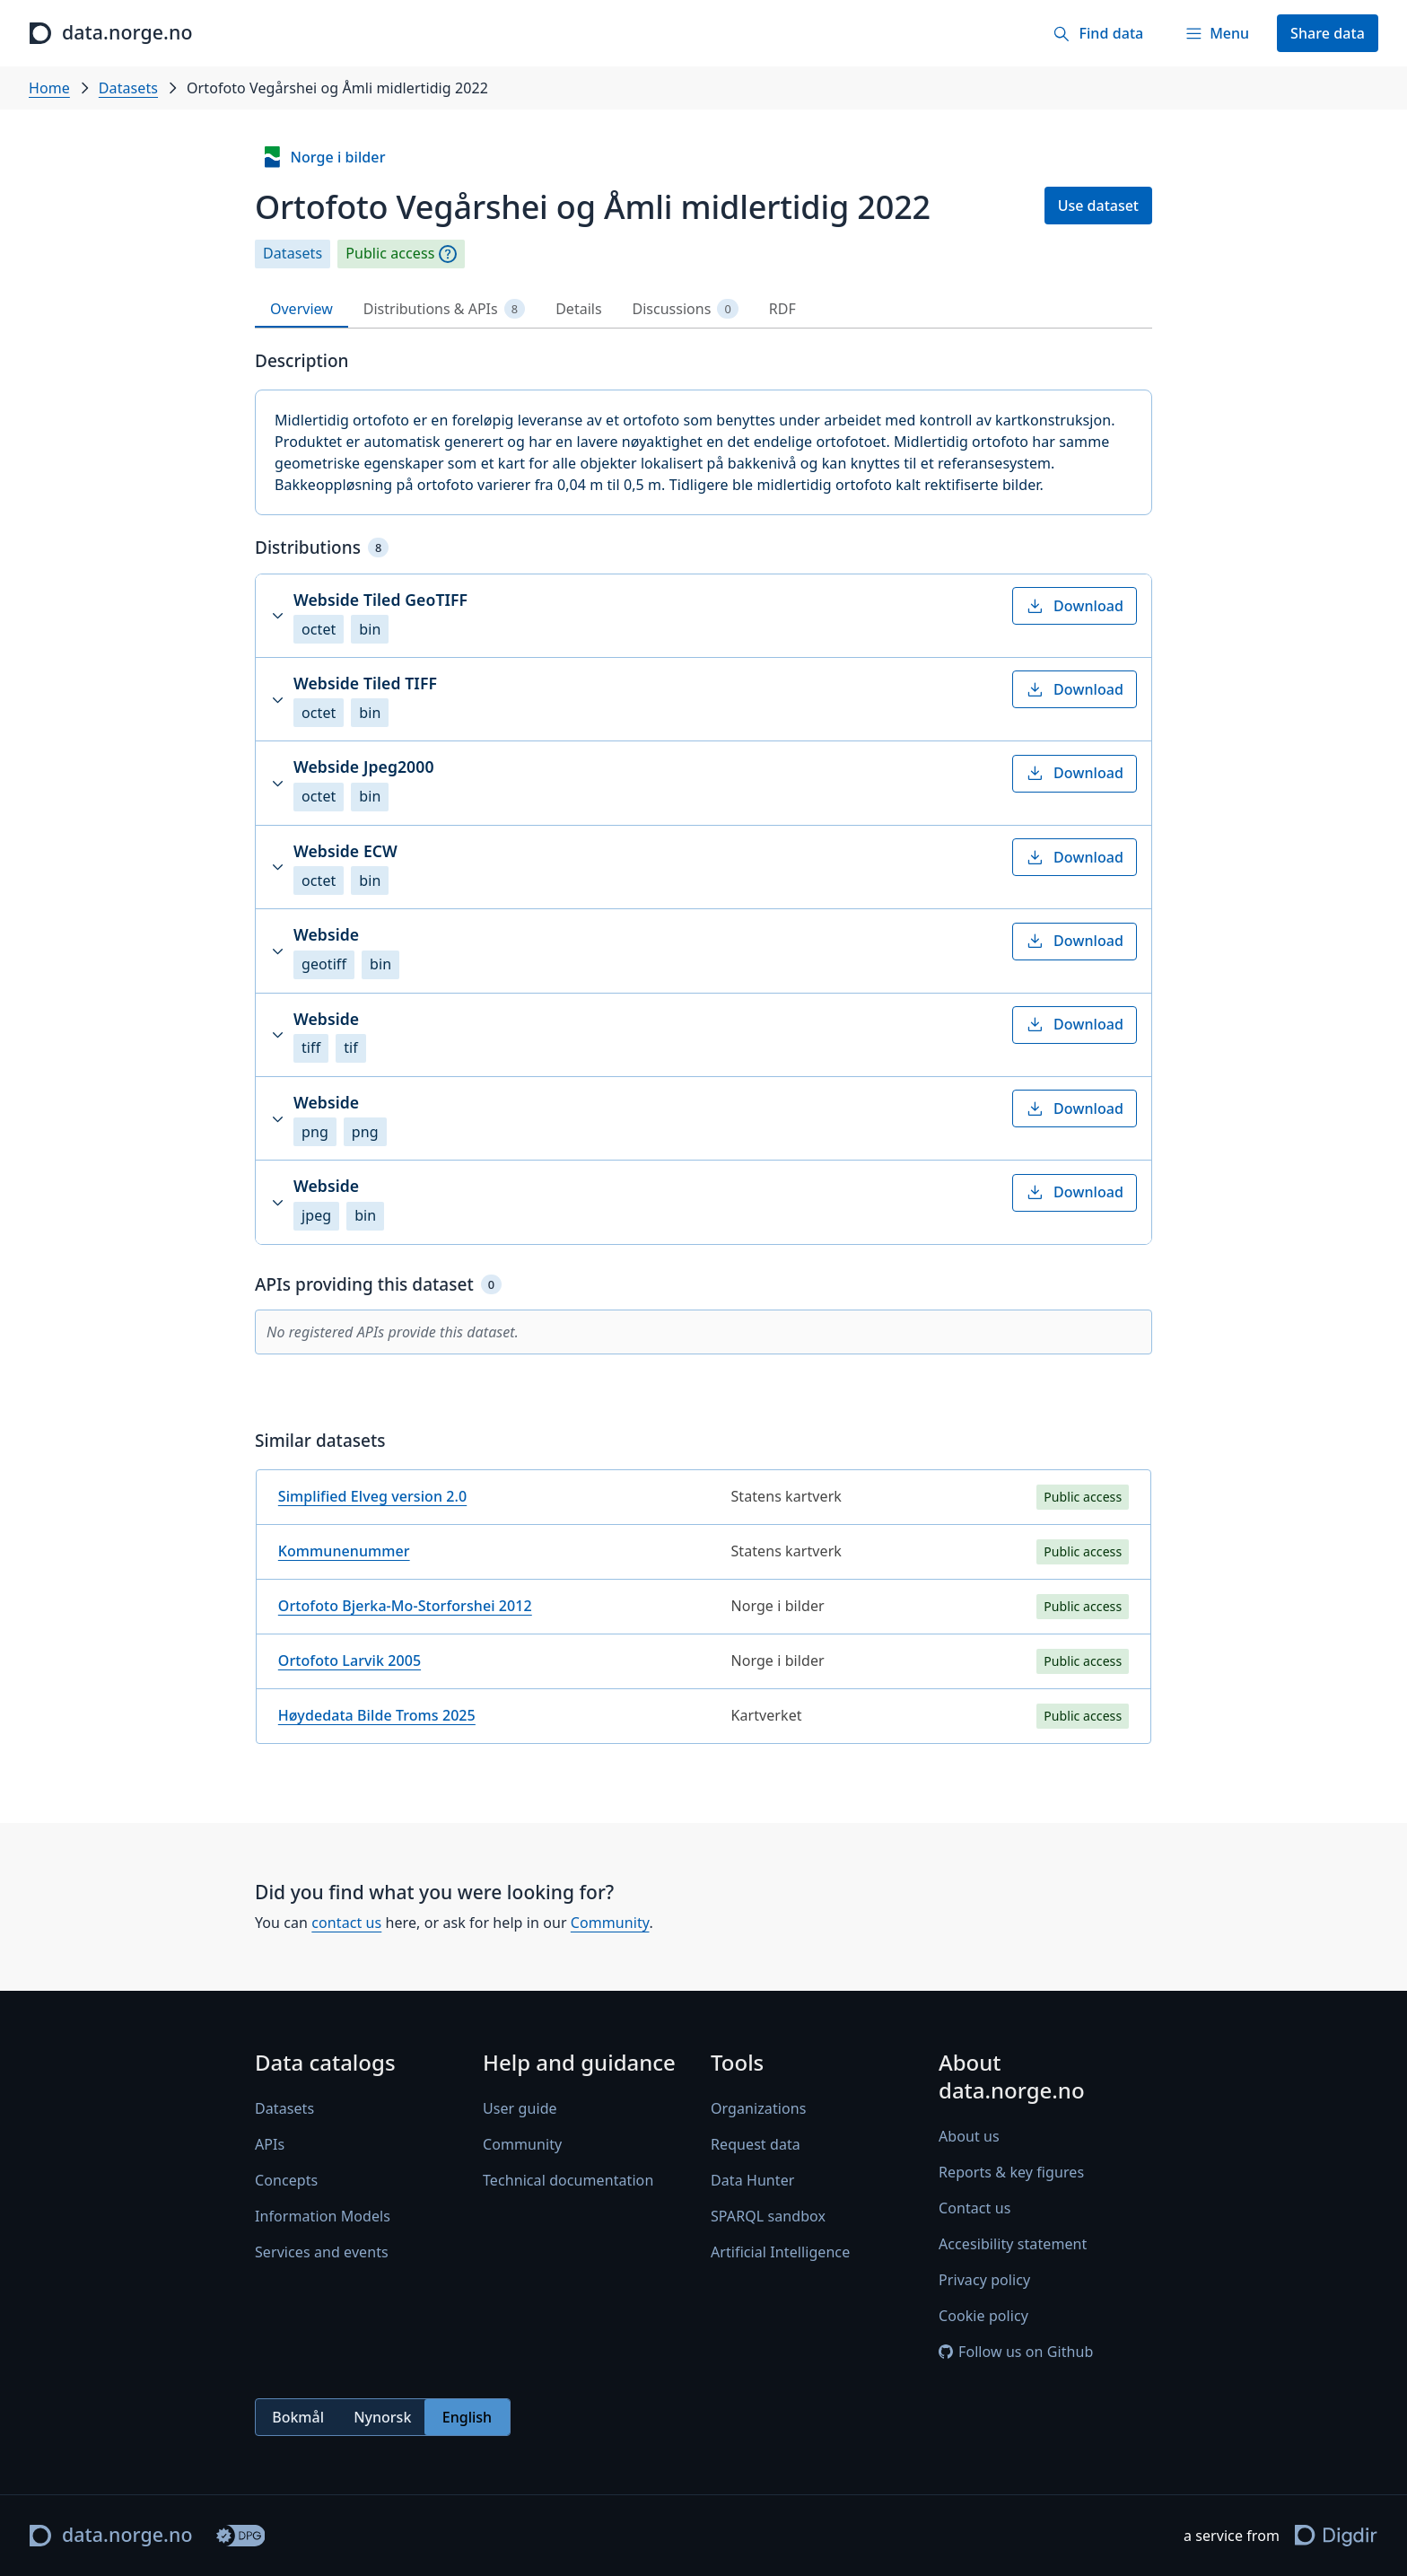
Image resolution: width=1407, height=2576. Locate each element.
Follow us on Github (1016, 2352)
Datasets (128, 88)
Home (49, 88)
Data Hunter (753, 2181)
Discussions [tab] (685, 309)
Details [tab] (578, 309)
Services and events (322, 2253)
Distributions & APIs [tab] (444, 309)
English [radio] (467, 2417)
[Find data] (1098, 33)
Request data (755, 2145)
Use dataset (1098, 205)
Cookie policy (983, 2316)
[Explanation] (448, 254)
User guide (520, 2109)
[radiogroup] (383, 2418)
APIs (269, 2145)
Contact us (974, 2209)
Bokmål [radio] (298, 2417)
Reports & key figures (1011, 2173)
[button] (703, 615)
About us (969, 2137)
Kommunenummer (344, 1551)
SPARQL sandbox (768, 2217)
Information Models (322, 2217)
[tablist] (703, 309)
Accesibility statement (1013, 2245)
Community (610, 1922)
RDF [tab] (782, 309)
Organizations (758, 2109)
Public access (389, 253)
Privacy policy (984, 2281)
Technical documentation (568, 2181)
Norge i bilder (323, 157)
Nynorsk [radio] (382, 2417)
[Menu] (1217, 33)
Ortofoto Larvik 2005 (349, 1660)
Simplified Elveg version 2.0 (372, 1496)
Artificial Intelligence (780, 2253)
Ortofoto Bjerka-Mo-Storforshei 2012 (405, 1606)
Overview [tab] (301, 309)
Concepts (286, 2181)
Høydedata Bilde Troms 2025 (377, 1715)
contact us (346, 1922)
